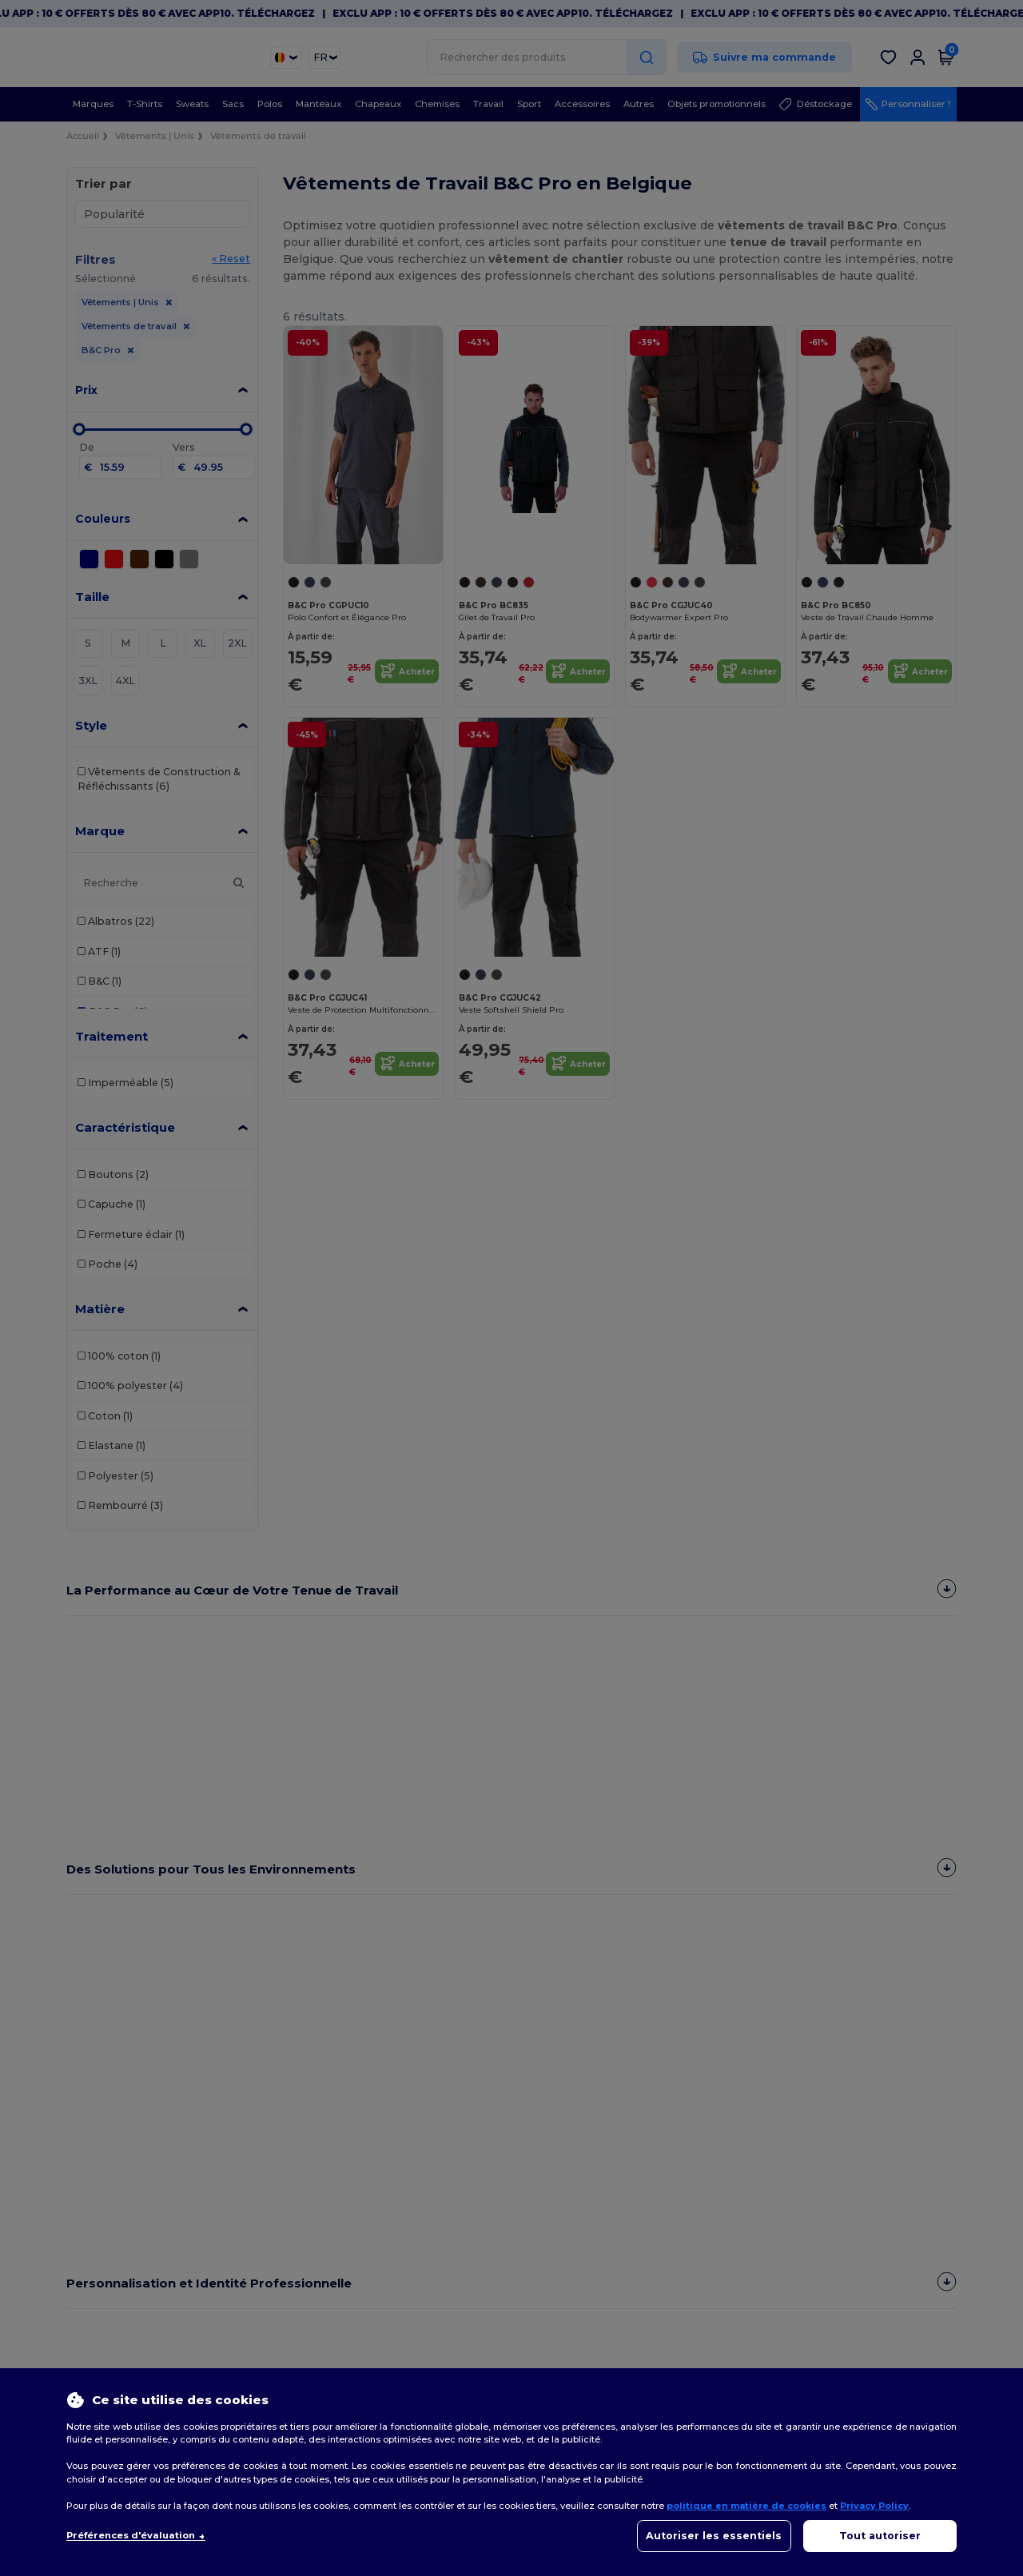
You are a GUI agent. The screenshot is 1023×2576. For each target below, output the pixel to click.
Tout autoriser (880, 2536)
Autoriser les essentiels (714, 2536)
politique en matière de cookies (746, 2505)
